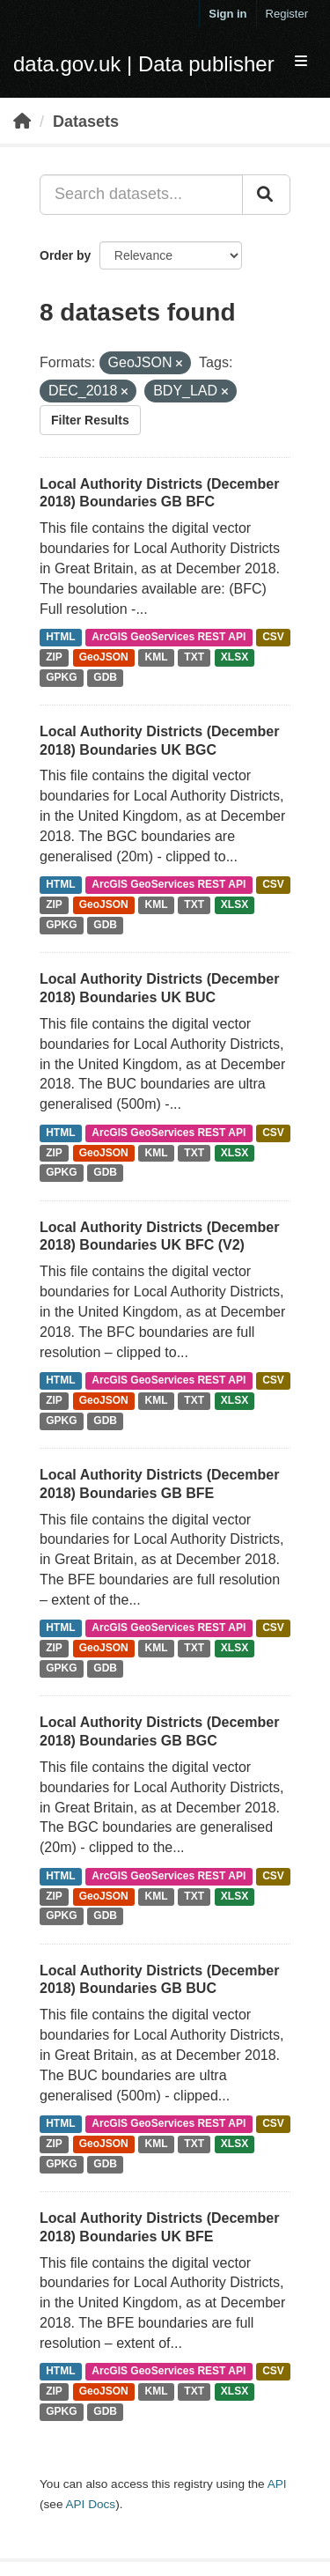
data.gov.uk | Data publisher (144, 64)
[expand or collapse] (301, 62)
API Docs (90, 2504)
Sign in (227, 13)
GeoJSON (103, 657)
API (277, 2484)
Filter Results (90, 420)
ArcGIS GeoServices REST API (169, 637)
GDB (105, 677)
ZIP (54, 657)
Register (287, 13)
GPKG (61, 677)
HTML (60, 637)
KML (156, 657)
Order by (65, 255)
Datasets (86, 121)
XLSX (234, 657)
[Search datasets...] (141, 194)
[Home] (22, 121)
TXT (194, 657)
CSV (273, 637)
